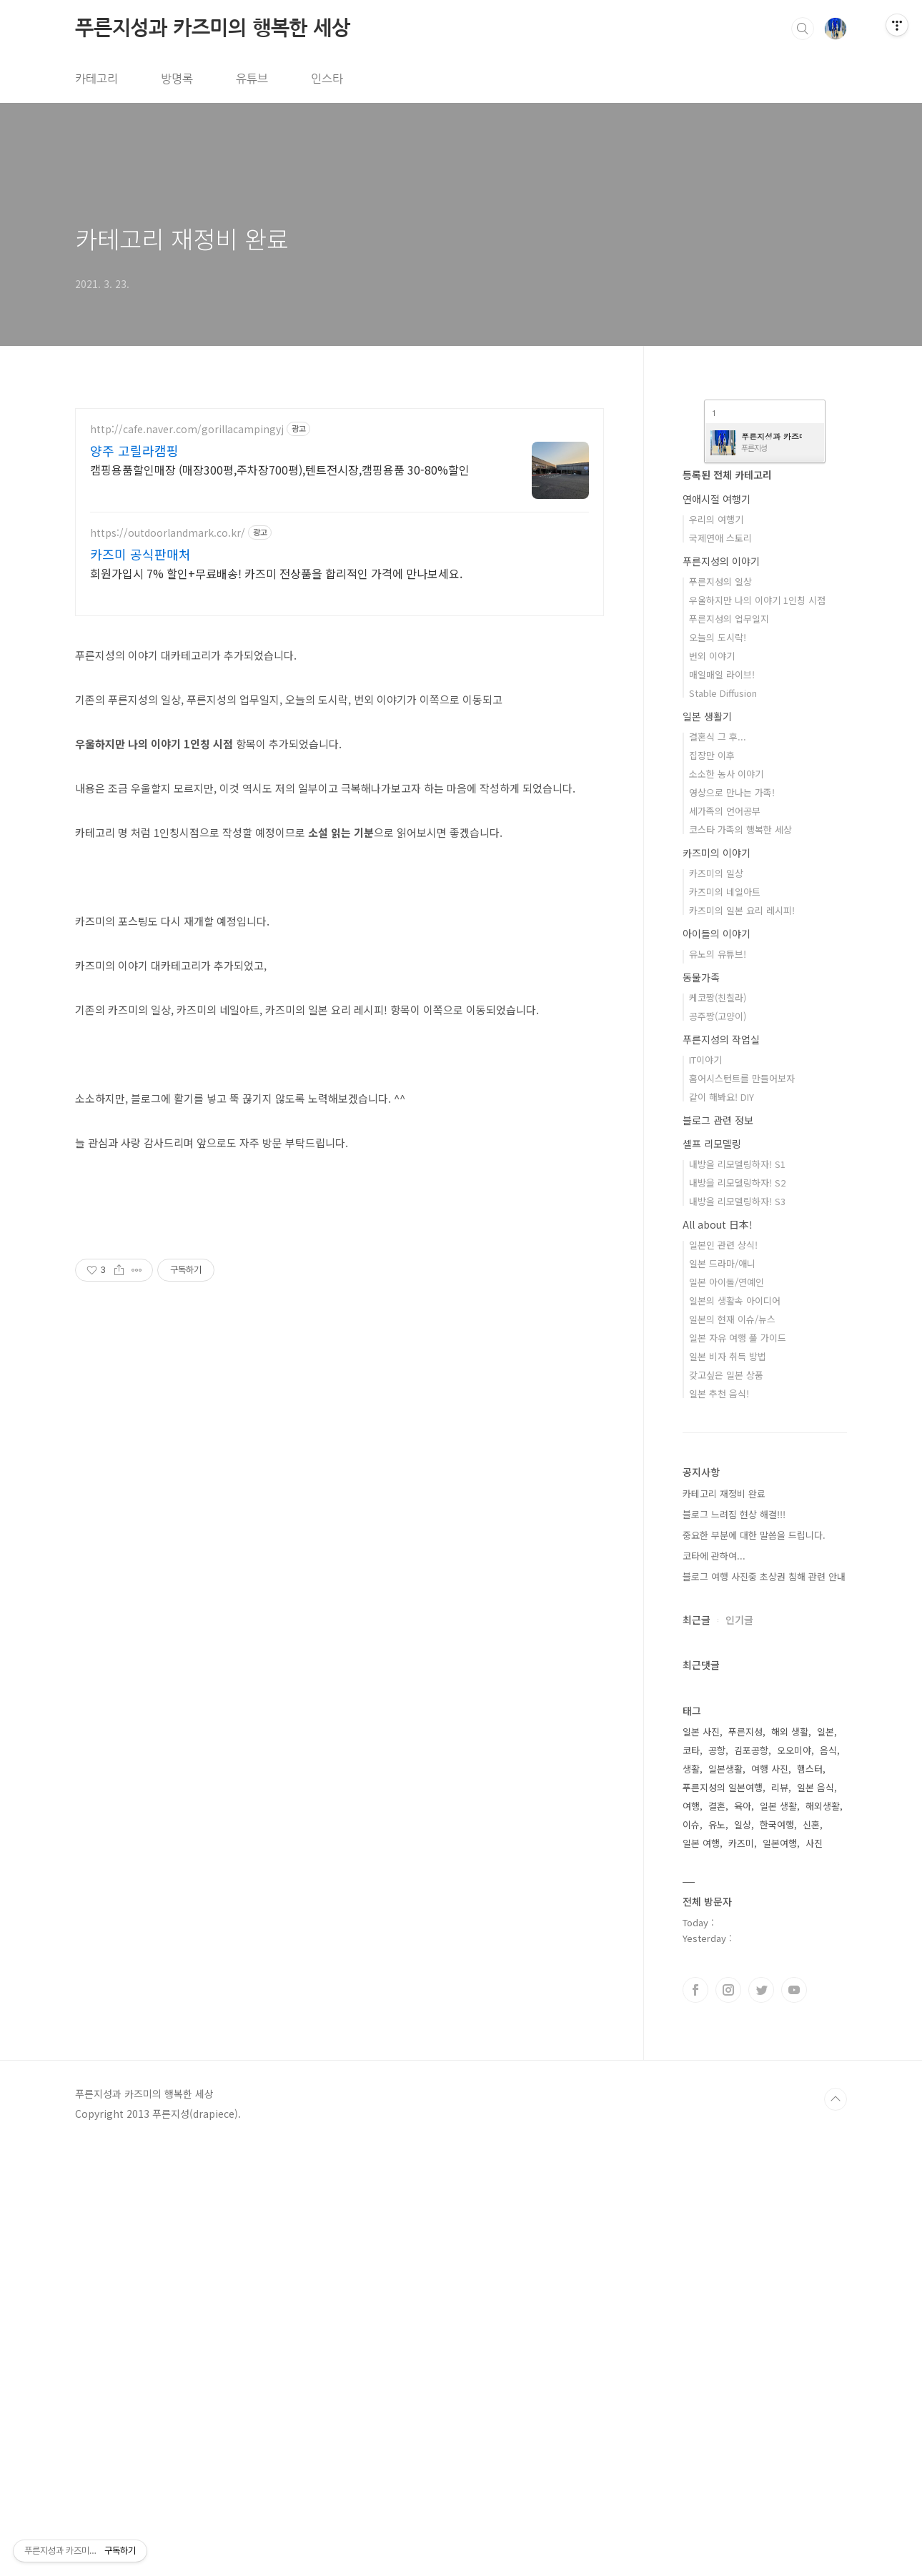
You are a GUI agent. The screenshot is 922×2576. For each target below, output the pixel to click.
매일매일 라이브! (722, 1103)
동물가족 (701, 1406)
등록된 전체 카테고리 (727, 903)
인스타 (327, 78)
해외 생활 (789, 2160)
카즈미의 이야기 (716, 1281)
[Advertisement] (339, 730)
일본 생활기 (707, 1145)
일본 (825, 2160)
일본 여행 (701, 2272)
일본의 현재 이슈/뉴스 (732, 1748)
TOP (835, 2528)
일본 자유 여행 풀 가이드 (737, 1766)
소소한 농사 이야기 (726, 1202)
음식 (828, 2179)
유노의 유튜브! (717, 1382)
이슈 (691, 2253)
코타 (691, 2179)
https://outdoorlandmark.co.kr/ (167, 533)
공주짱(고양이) (717, 1445)
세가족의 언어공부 (724, 1240)
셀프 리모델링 (712, 1572)
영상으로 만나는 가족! (732, 1221)
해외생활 (822, 2234)
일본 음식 (815, 2216)
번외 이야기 (712, 1084)
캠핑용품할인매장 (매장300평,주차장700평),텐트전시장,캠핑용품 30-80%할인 (280, 469)
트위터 (761, 2419)
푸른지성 (745, 2160)
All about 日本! (718, 1653)
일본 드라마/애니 (722, 1692)
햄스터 (810, 2197)
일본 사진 (701, 2160)
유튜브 (252, 78)
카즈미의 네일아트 (724, 1320)
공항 (716, 2179)
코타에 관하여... (714, 1984)
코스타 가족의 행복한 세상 (740, 1258)
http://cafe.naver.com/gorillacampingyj (187, 429)
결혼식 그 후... (717, 1165)
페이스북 (695, 2419)
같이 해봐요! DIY (721, 1525)
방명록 (177, 78)
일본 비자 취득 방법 (727, 1785)
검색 (802, 28)
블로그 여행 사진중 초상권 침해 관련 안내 (764, 2005)
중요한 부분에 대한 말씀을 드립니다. (754, 1964)
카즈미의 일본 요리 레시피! (742, 1339)
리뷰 (779, 2216)
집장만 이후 (712, 1184)
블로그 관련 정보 (718, 1549)
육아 (742, 2234)
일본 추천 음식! (719, 1822)
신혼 (811, 2253)
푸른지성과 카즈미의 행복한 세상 (212, 28)
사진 (814, 2272)
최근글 (696, 2048)
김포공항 (751, 2179)
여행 (691, 2234)
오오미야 (794, 2179)
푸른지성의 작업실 (721, 1468)
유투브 (794, 2419)
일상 (742, 2253)
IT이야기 (705, 1488)
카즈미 (741, 2272)
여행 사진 (769, 2197)
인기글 (739, 2048)
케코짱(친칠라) (717, 1426)
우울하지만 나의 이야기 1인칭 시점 (757, 1029)
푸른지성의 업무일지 (729, 1047)
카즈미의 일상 (716, 1302)
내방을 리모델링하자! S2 (737, 1611)
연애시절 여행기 (716, 928)
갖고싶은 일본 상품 (726, 1803)
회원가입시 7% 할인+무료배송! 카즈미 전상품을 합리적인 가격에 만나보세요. (276, 573)
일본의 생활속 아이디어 (734, 1729)
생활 (691, 2197)
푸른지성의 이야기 (721, 990)
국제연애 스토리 (720, 967)
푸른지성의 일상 (720, 1010)
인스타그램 (728, 2419)
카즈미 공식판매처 (140, 554)
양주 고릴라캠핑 (134, 450)
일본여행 (780, 2272)
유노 (716, 2253)
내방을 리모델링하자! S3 (737, 1630)
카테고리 (96, 78)
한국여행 (777, 2253)
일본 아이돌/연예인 (726, 1711)
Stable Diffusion (723, 1122)
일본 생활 (778, 2234)
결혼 (716, 2234)
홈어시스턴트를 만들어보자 (742, 1507)
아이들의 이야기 (716, 1362)
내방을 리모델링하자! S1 (737, 1593)
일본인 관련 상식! (723, 1673)
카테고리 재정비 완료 (182, 238)
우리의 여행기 (716, 948)
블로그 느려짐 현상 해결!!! (734, 1943)
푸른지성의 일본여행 (723, 2216)
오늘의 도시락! (717, 1066)
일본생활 (725, 2197)
